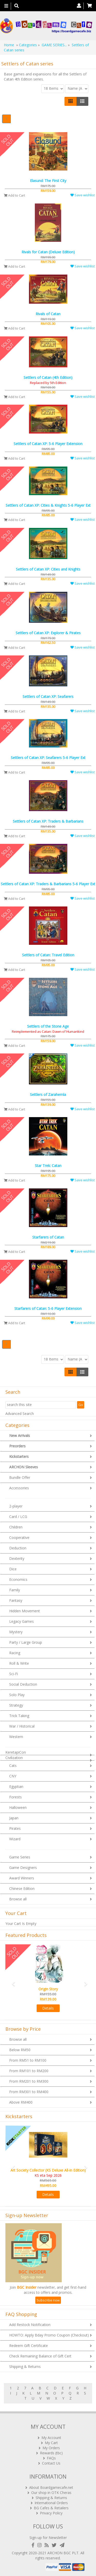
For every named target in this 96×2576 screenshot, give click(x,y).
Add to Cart (14, 195)
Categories (28, 44)
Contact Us (51, 2463)
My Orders (51, 2447)
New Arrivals (19, 1435)
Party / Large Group (25, 1642)
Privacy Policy (51, 2513)
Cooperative (19, 1537)
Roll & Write (19, 1663)
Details (48, 2008)
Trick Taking (19, 1715)
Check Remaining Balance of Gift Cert (40, 2356)
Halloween (18, 1807)
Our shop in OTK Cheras (51, 2492)
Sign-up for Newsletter (48, 2537)
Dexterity (16, 1558)
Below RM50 (19, 2049)
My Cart (51, 2442)
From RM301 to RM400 (28, 2091)
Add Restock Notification (29, 2324)
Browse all (18, 1899)
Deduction (17, 1548)
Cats (13, 1765)
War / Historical (22, 1726)
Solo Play (17, 1694)
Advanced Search (19, 1413)
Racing (14, 1652)
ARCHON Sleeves (23, 1467)
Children (16, 1527)
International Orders (51, 2502)
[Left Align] (71, 101)
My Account (51, 2437)
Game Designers (23, 1867)
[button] (11, 1981)
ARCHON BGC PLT (63, 2552)
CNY (12, 1776)
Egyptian (16, 1786)
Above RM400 (21, 2102)
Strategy (16, 1705)
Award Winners (21, 1878)
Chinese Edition (22, 1888)
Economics (18, 1579)
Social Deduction (23, 1684)
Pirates (15, 1828)
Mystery (16, 1631)
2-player (16, 1506)
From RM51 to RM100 (27, 2060)
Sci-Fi (13, 1673)
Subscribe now (48, 2300)
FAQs (51, 2458)
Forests (15, 1797)
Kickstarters (19, 1456)
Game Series (19, 1857)
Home (9, 44)
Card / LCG (18, 1516)
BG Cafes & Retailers (51, 2507)
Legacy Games (21, 1621)
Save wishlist (82, 195)
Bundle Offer (19, 1477)
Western (16, 1736)
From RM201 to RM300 (28, 2081)
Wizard (14, 1838)
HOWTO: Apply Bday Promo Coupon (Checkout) (49, 2335)
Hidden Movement (24, 1610)
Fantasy (15, 1600)
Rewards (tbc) (51, 2452)
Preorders (17, 1446)
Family (14, 1589)
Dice (13, 1569)
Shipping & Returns (25, 2366)
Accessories (19, 1487)
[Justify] (82, 101)
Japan (13, 1817)
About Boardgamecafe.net (51, 2487)
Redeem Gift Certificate (28, 2345)
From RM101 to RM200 (28, 2070)
